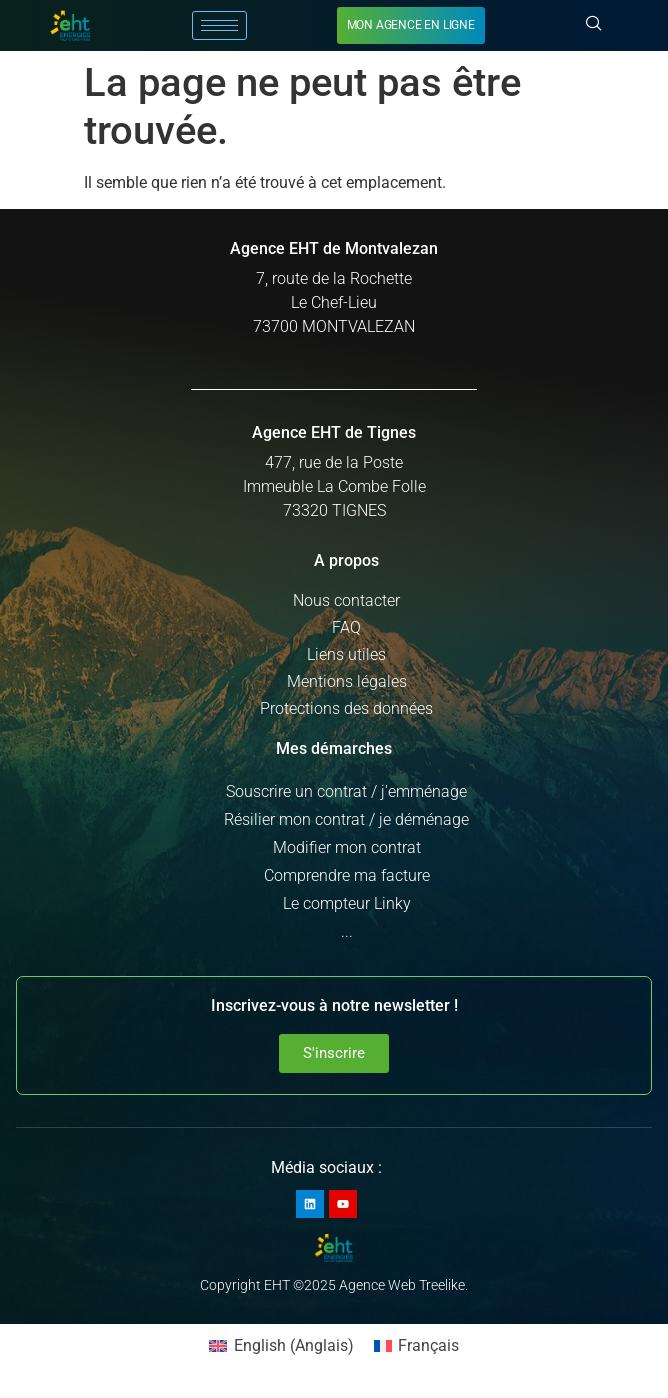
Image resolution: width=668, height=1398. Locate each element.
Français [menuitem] (428, 1345)
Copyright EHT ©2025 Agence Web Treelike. (334, 1285)
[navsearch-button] (594, 25)
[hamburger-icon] (219, 25)
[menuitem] (281, 1346)
